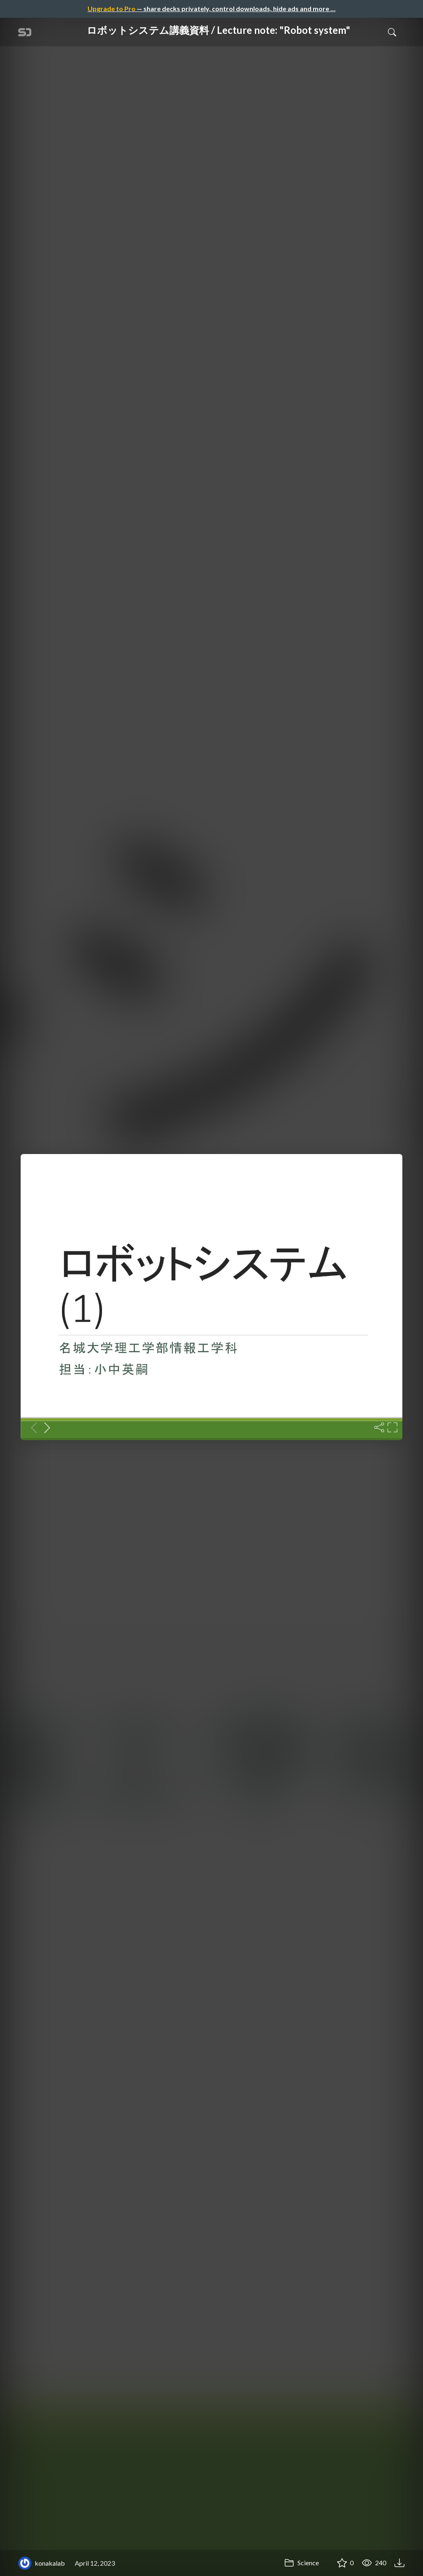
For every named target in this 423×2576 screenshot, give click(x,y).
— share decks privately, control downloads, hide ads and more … (211, 8)
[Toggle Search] (392, 31)
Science (301, 2563)
